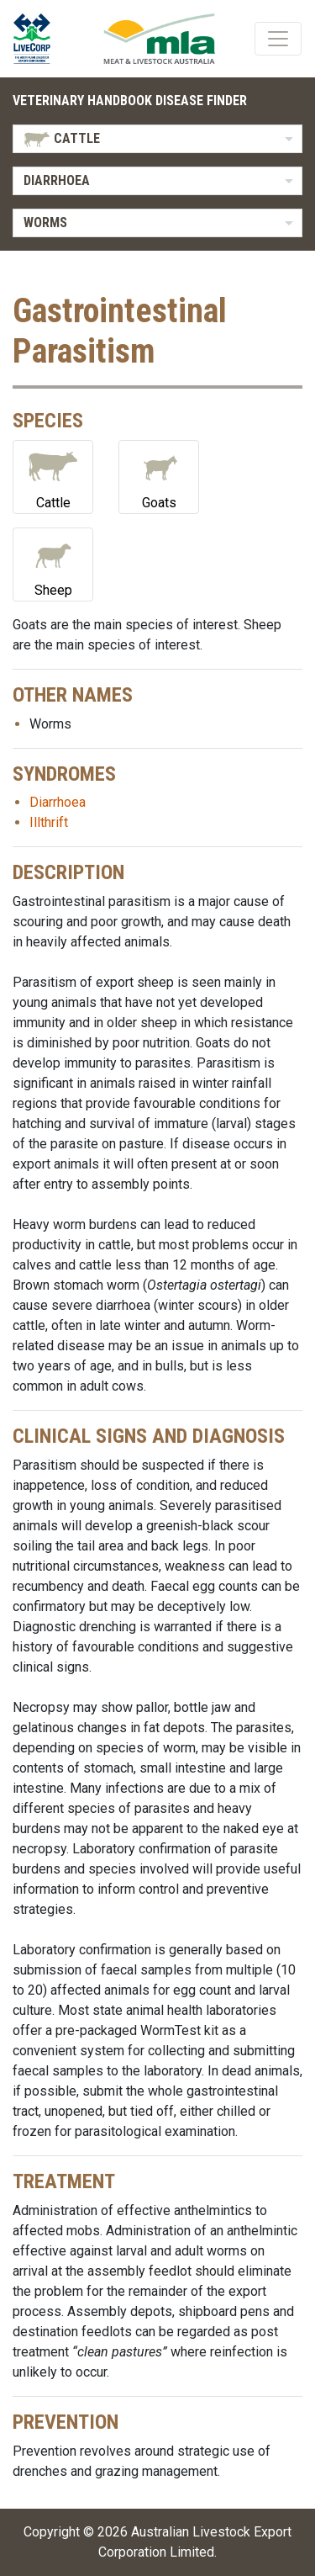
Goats (159, 476)
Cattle (53, 476)
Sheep (53, 563)
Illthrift (48, 822)
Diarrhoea (57, 802)
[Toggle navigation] (278, 39)
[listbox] (157, 139)
